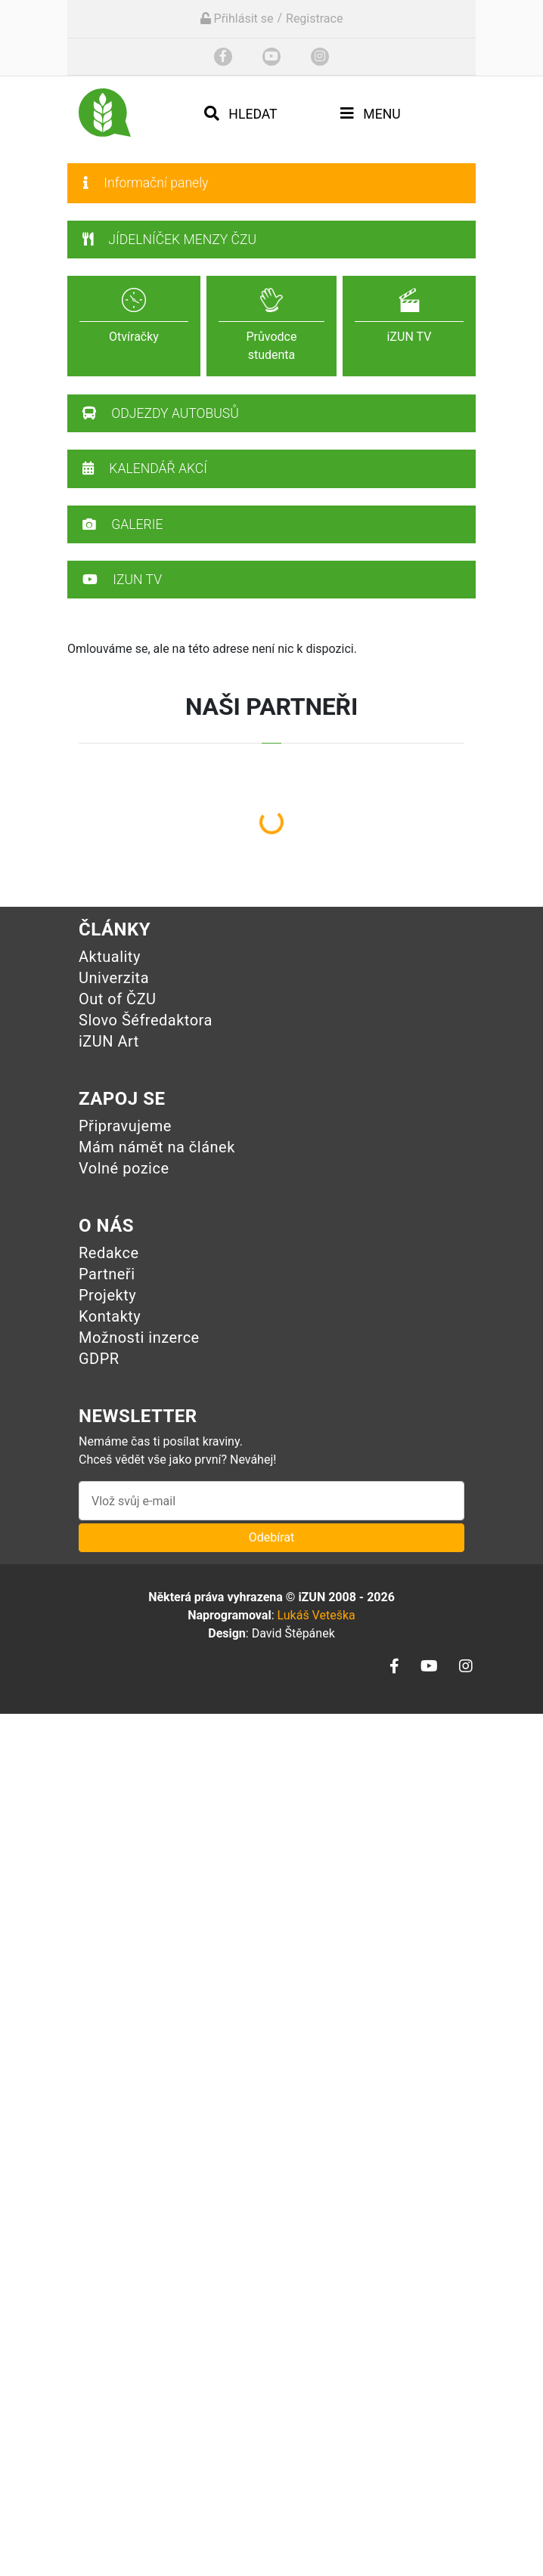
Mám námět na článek (157, 1147)
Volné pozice (124, 1168)
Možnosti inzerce (139, 1337)
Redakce (109, 1253)
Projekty (107, 1295)
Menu (370, 114)
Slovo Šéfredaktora (146, 1020)
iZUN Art (109, 1041)
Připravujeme (125, 1126)
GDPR (99, 1359)
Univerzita (114, 978)
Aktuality (110, 957)
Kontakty (110, 1316)
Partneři (107, 1274)
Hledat (241, 114)
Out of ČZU (118, 999)
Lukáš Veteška (316, 1615)
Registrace (314, 18)
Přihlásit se (237, 18)
